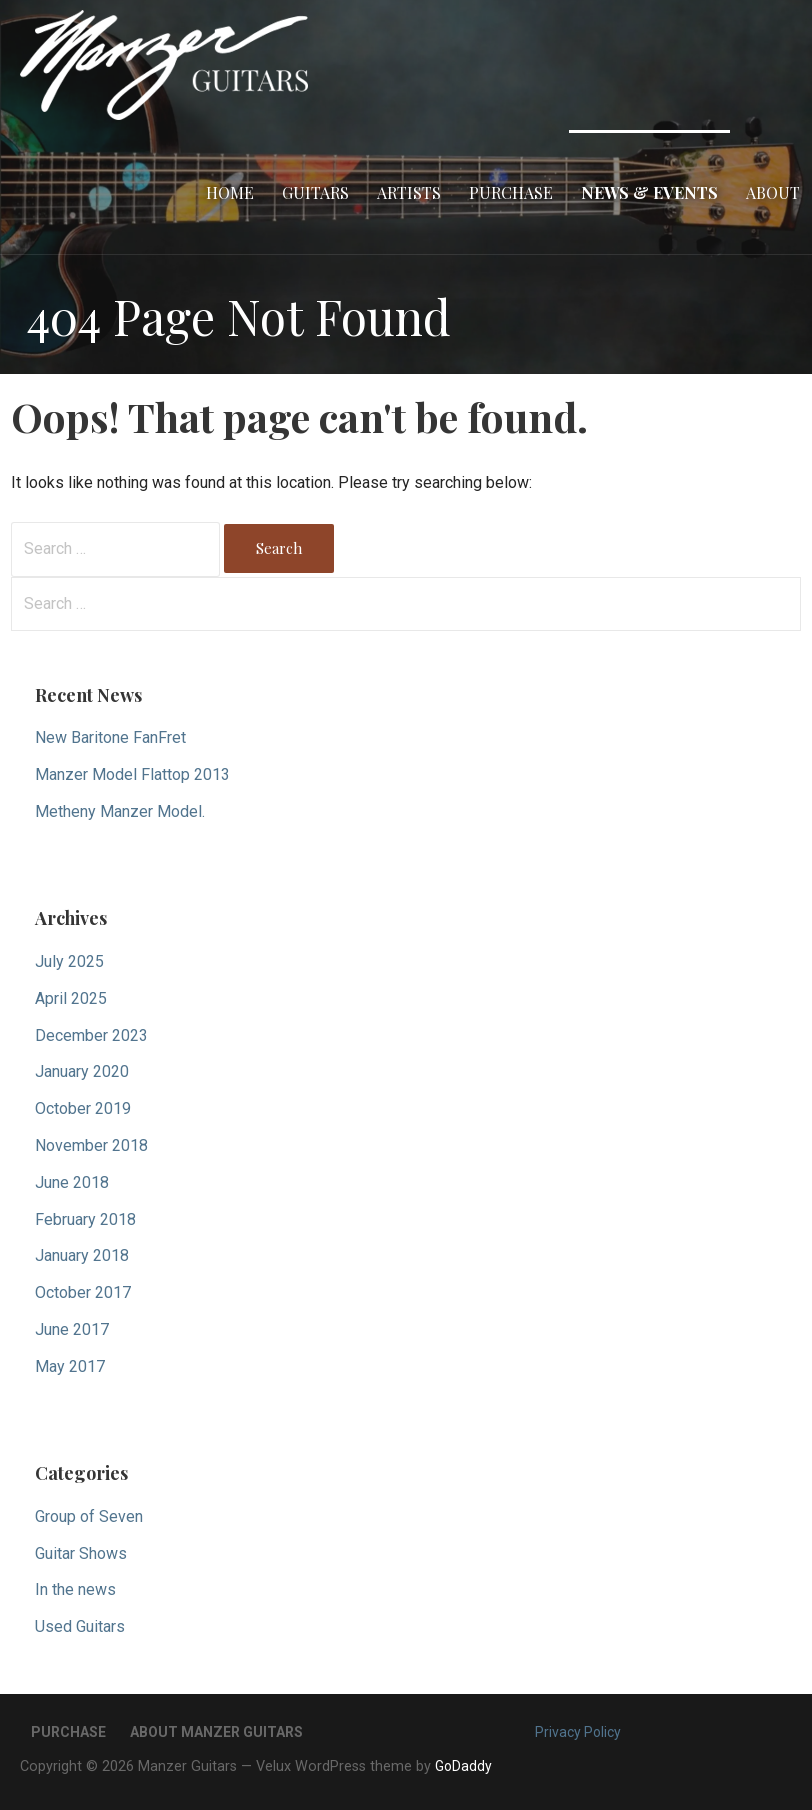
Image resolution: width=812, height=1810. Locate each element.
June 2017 (72, 1329)
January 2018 (82, 1255)
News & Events (649, 192)
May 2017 (70, 1366)
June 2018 (72, 1182)
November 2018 (91, 1145)
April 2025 (71, 998)
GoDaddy (463, 1766)
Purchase (511, 192)
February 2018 (85, 1219)
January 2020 (82, 1071)
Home (230, 192)
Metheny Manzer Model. (120, 811)
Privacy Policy (578, 1732)
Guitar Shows (81, 1553)
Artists (409, 192)
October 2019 (83, 1108)
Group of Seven (89, 1516)
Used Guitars (80, 1626)
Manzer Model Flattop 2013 (132, 774)
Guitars (315, 192)
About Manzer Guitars (216, 1732)
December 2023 (91, 1035)
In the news (75, 1589)
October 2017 (83, 1292)
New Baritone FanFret (110, 737)
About (773, 192)
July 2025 (69, 961)
